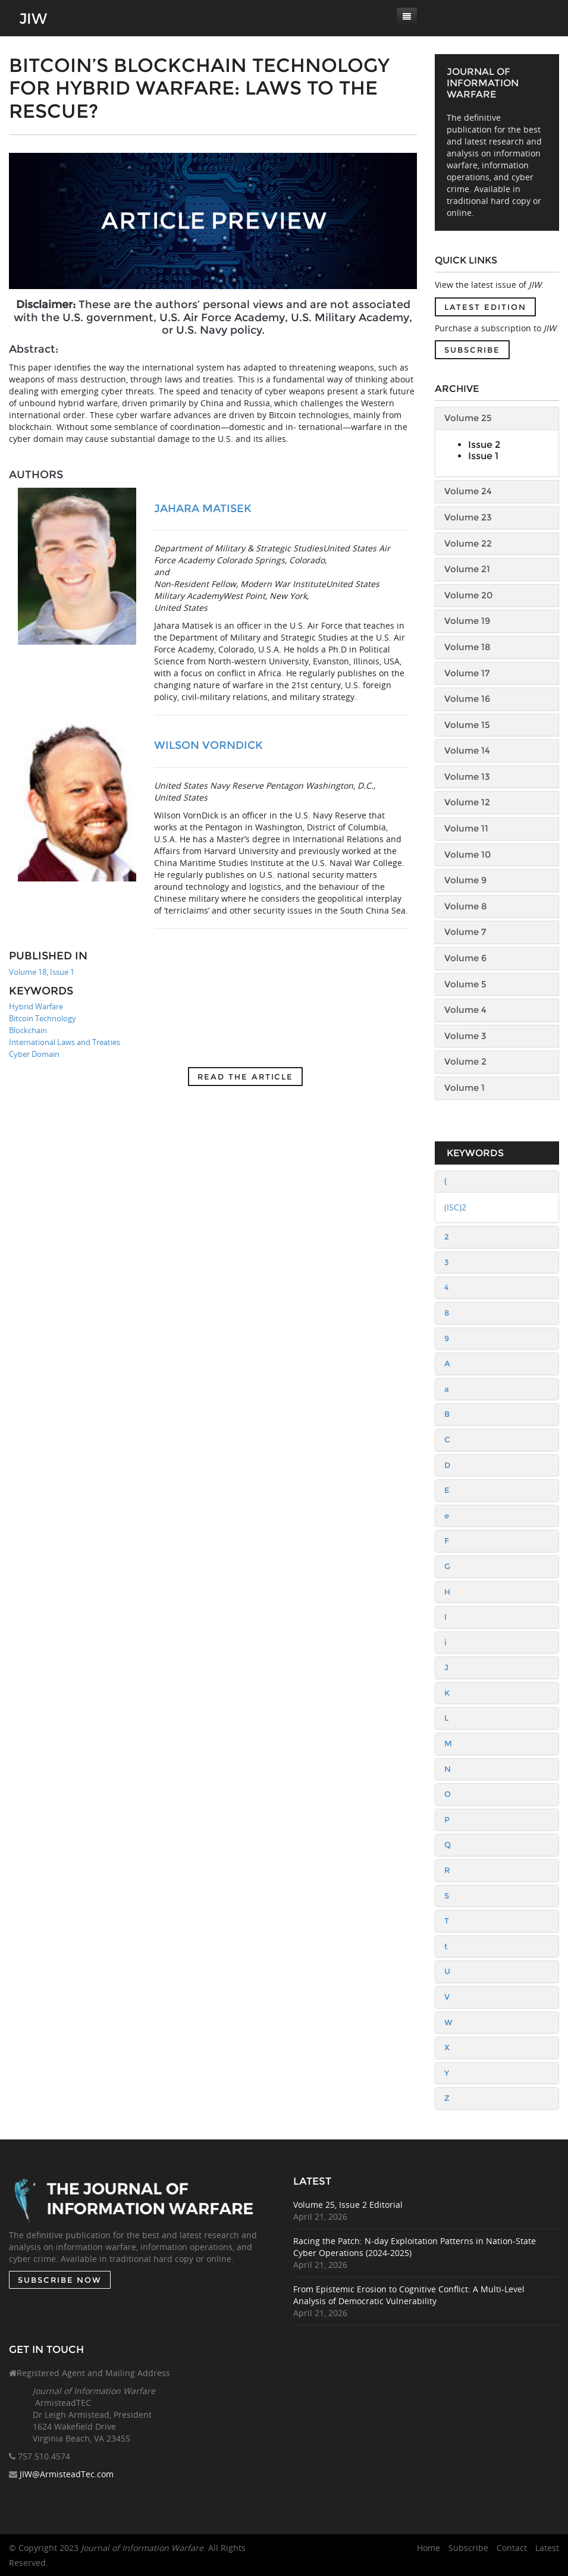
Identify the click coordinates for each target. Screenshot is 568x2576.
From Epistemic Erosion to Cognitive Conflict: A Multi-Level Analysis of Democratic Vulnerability (419, 2295)
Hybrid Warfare (36, 1006)
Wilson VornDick (208, 745)
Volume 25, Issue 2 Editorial (358, 2204)
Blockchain (28, 1030)
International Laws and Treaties (64, 1042)
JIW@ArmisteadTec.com (67, 2485)
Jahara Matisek (203, 508)
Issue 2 (484, 444)
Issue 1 (483, 456)
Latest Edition (485, 307)
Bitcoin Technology (42, 1018)
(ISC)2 (455, 1207)
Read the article (245, 1076)
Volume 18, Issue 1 (41, 972)
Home (428, 2547)
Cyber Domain (34, 1054)
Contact (512, 2547)
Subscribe (472, 349)
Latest (547, 2547)
